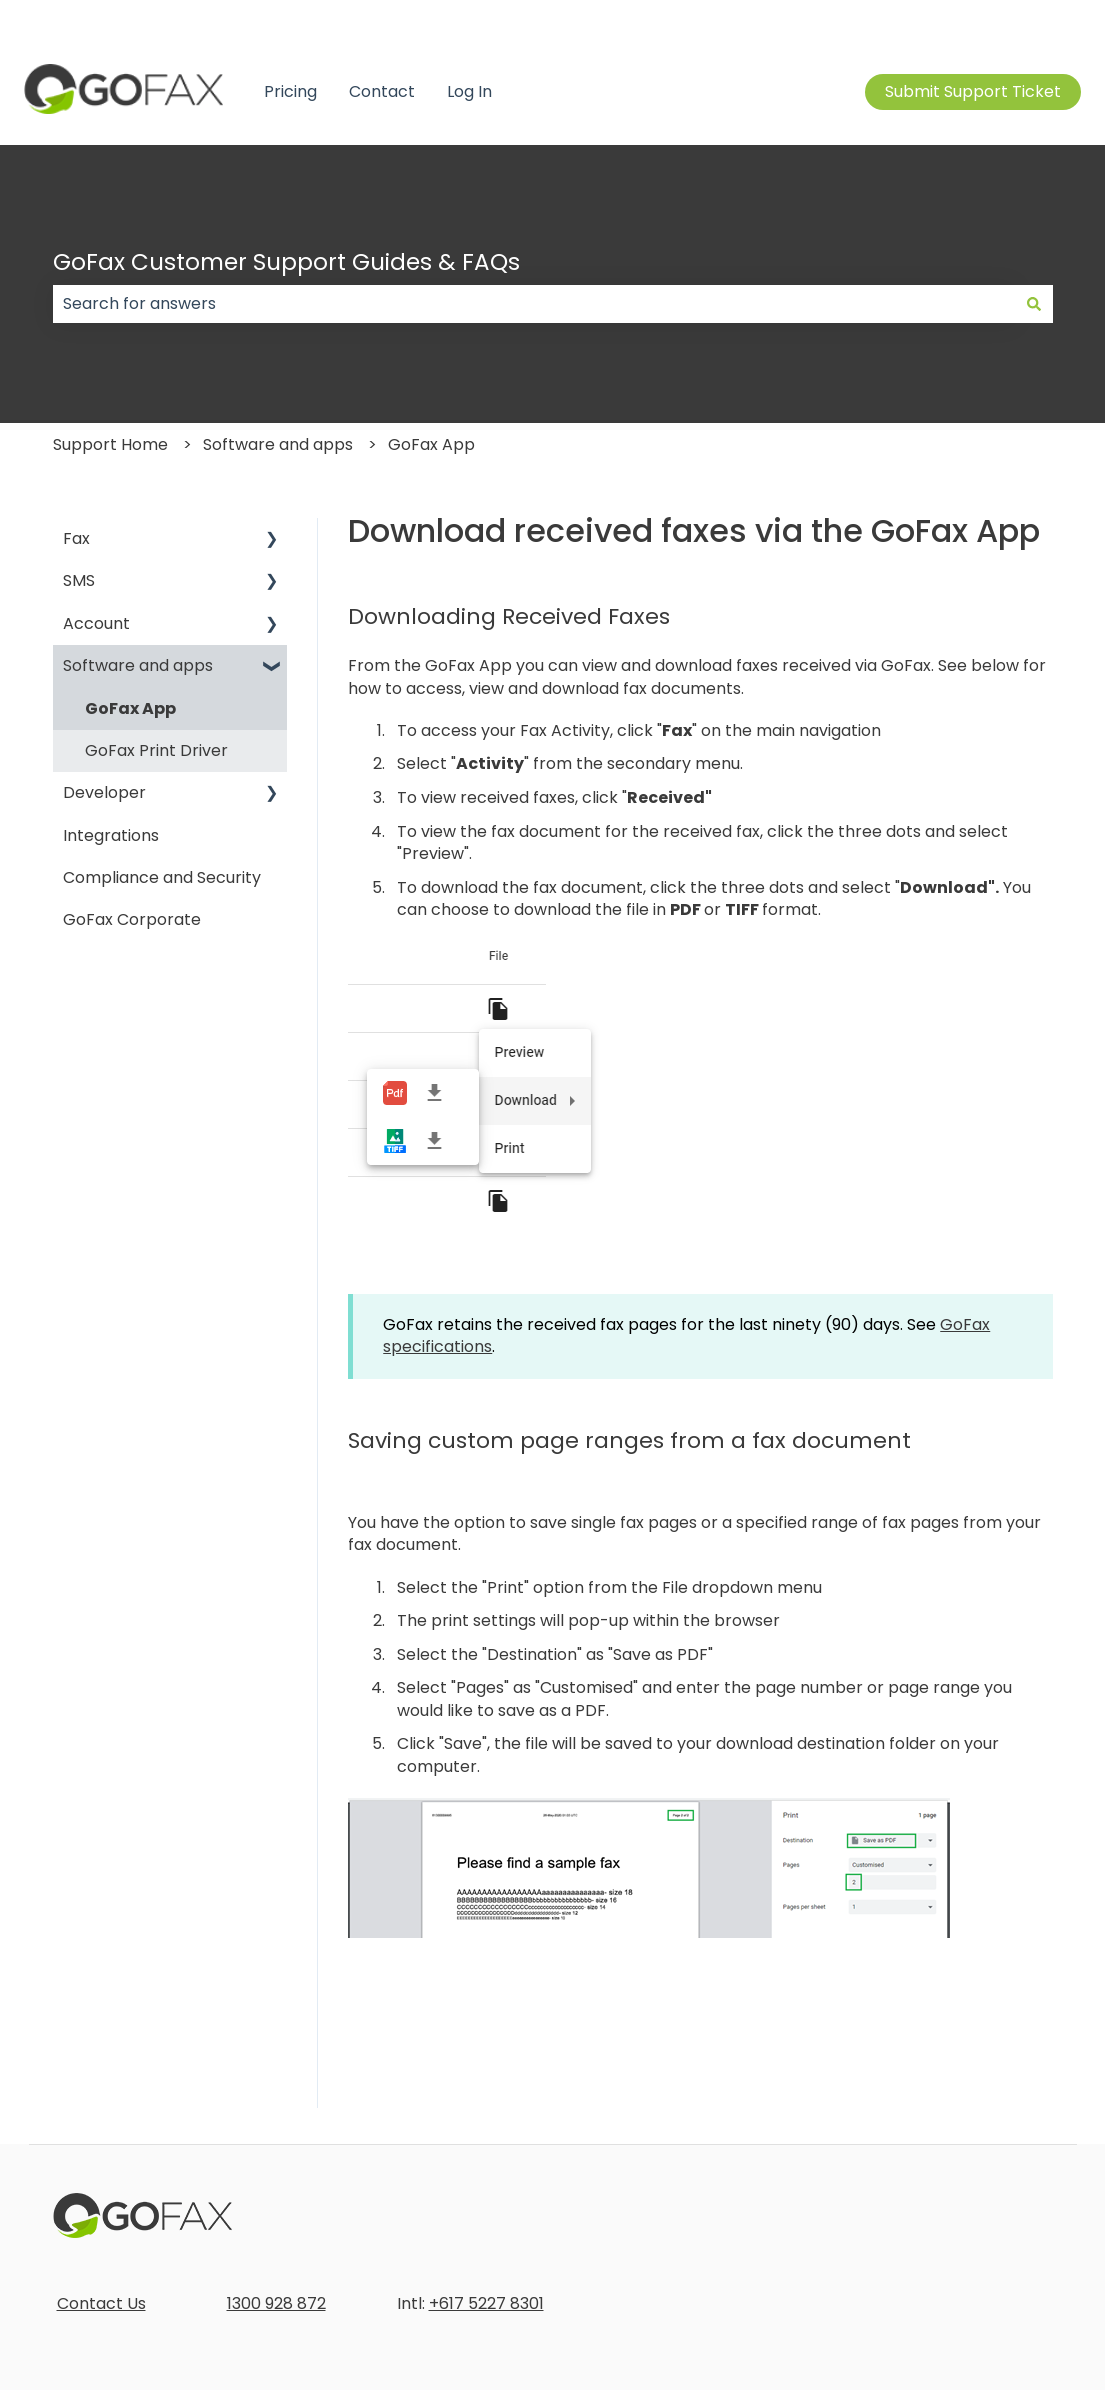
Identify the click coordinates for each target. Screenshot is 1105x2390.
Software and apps (278, 444)
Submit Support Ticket (973, 91)
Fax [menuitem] (76, 538)
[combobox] (534, 304)
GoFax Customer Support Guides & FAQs (286, 262)
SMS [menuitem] (79, 580)
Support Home (110, 444)
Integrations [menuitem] (111, 835)
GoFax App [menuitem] (130, 708)
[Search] (1034, 304)
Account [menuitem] (96, 623)
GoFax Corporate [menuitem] (132, 919)
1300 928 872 (276, 2303)
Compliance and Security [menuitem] (162, 877)
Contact (382, 92)
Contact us (1037, 20)
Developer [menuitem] (104, 792)
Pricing (290, 92)
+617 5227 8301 (486, 2303)
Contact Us (101, 2303)
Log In (469, 92)
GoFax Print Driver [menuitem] (156, 750)
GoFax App (431, 444)
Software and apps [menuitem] (138, 665)
